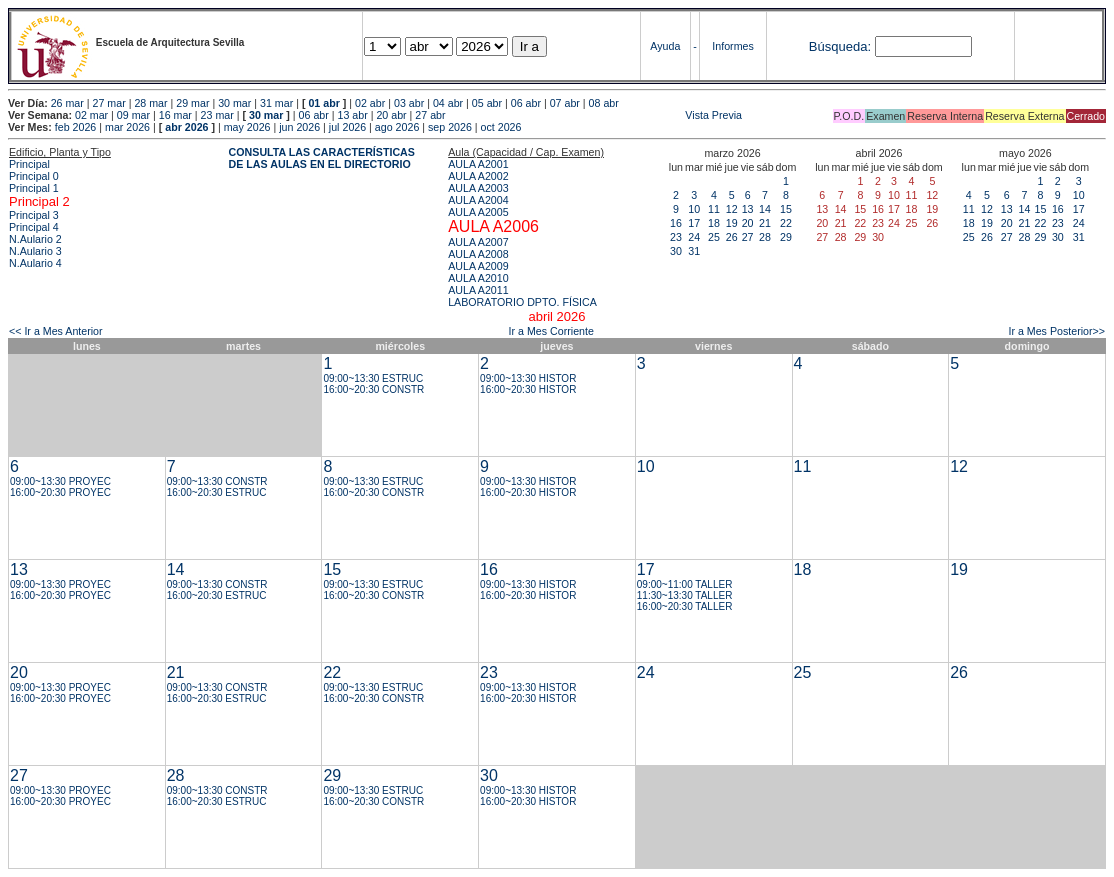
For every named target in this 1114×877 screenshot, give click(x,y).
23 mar (217, 115)
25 (714, 237)
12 (732, 209)
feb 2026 (75, 127)
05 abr (487, 103)
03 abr (409, 103)
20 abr (391, 115)
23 (676, 237)
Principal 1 (34, 188)
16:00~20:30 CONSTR (373, 389)
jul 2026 (347, 127)
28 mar (150, 103)
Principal (29, 164)
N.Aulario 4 (35, 263)
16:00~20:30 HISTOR (528, 389)
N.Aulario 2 (35, 239)
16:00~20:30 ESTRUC (217, 492)
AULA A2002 (478, 176)
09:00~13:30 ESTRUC (373, 378)
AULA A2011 (478, 290)
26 (732, 237)
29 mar (192, 103)
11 (714, 209)
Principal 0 (34, 176)
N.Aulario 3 (35, 251)
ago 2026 (397, 127)
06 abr (526, 103)
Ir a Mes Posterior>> (1056, 331)
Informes (732, 46)
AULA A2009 (478, 266)
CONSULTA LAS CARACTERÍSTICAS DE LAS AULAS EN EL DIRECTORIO (322, 158)
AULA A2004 (478, 200)
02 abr (370, 103)
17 (694, 223)
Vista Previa (596, 115)
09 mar (133, 115)
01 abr (323, 103)
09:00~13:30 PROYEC (60, 481)
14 (765, 209)
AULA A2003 (478, 188)
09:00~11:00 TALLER (685, 584)
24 (694, 237)
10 (694, 209)
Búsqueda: (840, 46)
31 (694, 251)
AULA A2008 (478, 254)
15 (786, 209)
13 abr (352, 115)
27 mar (109, 103)
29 (786, 237)
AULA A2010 (478, 278)
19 (732, 223)
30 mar (234, 103)
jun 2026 (299, 127)
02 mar (91, 115)
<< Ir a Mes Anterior (56, 331)
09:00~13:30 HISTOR (528, 378)
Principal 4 (34, 227)
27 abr (430, 115)
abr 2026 (186, 127)
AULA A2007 (478, 242)
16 (676, 223)
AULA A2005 (478, 212)
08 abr (604, 103)
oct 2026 (501, 127)
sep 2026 (450, 127)
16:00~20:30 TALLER (685, 606)
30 (676, 251)
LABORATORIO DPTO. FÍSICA (522, 302)
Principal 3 (34, 215)
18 (714, 223)
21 (765, 223)
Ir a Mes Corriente (551, 331)
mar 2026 (127, 127)
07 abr (565, 103)
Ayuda (665, 46)
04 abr (448, 103)
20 (748, 223)
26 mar (67, 103)
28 (765, 237)
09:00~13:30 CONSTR (217, 481)
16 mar (175, 115)
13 (748, 209)
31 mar (276, 103)
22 (786, 223)
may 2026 (247, 127)
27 (748, 237)
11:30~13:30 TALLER (685, 595)
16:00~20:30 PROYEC (60, 492)
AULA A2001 (478, 164)
